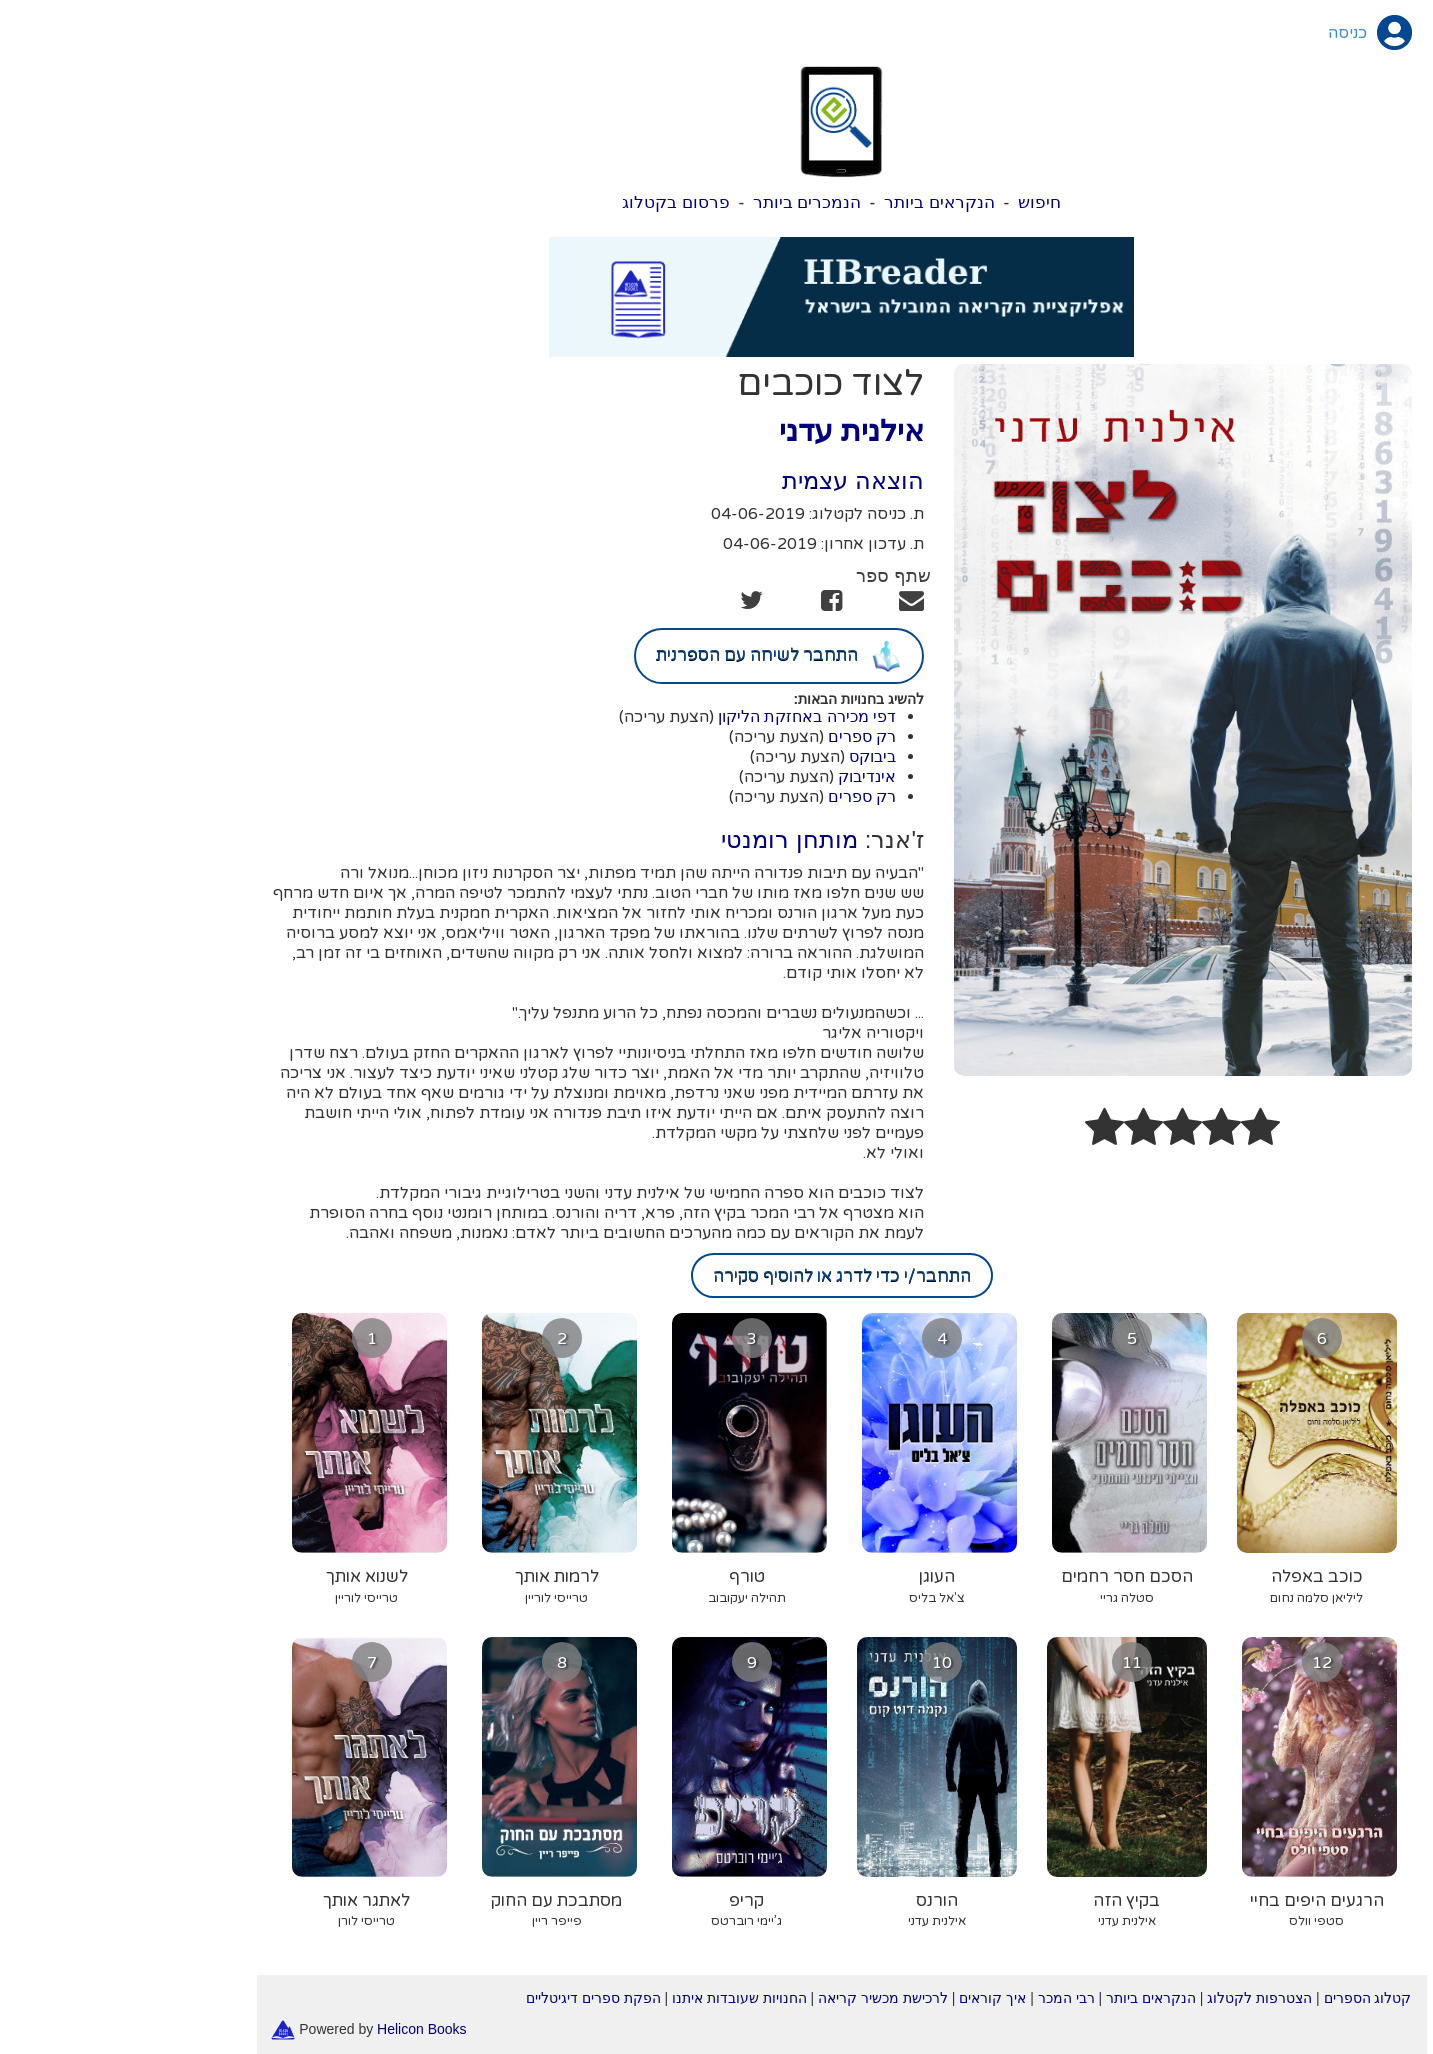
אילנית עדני (726, 430)
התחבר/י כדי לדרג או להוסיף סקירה (717, 1275)
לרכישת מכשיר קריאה (758, 1998)
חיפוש (914, 202)
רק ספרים (737, 736)
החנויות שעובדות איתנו (614, 1998)
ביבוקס (747, 756)
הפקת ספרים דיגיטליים (468, 1998)
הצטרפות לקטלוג (1134, 1998)
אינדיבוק (742, 776)
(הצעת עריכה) (541, 717)
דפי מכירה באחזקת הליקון (682, 716)
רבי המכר (941, 1998)
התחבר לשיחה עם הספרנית (654, 656)
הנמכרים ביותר (682, 202)
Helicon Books (297, 2028)
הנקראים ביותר (814, 202)
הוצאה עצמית (728, 480)
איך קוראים (867, 1998)
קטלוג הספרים (1243, 1998)
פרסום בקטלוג (551, 202)
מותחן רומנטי (664, 839)
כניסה (1222, 33)
